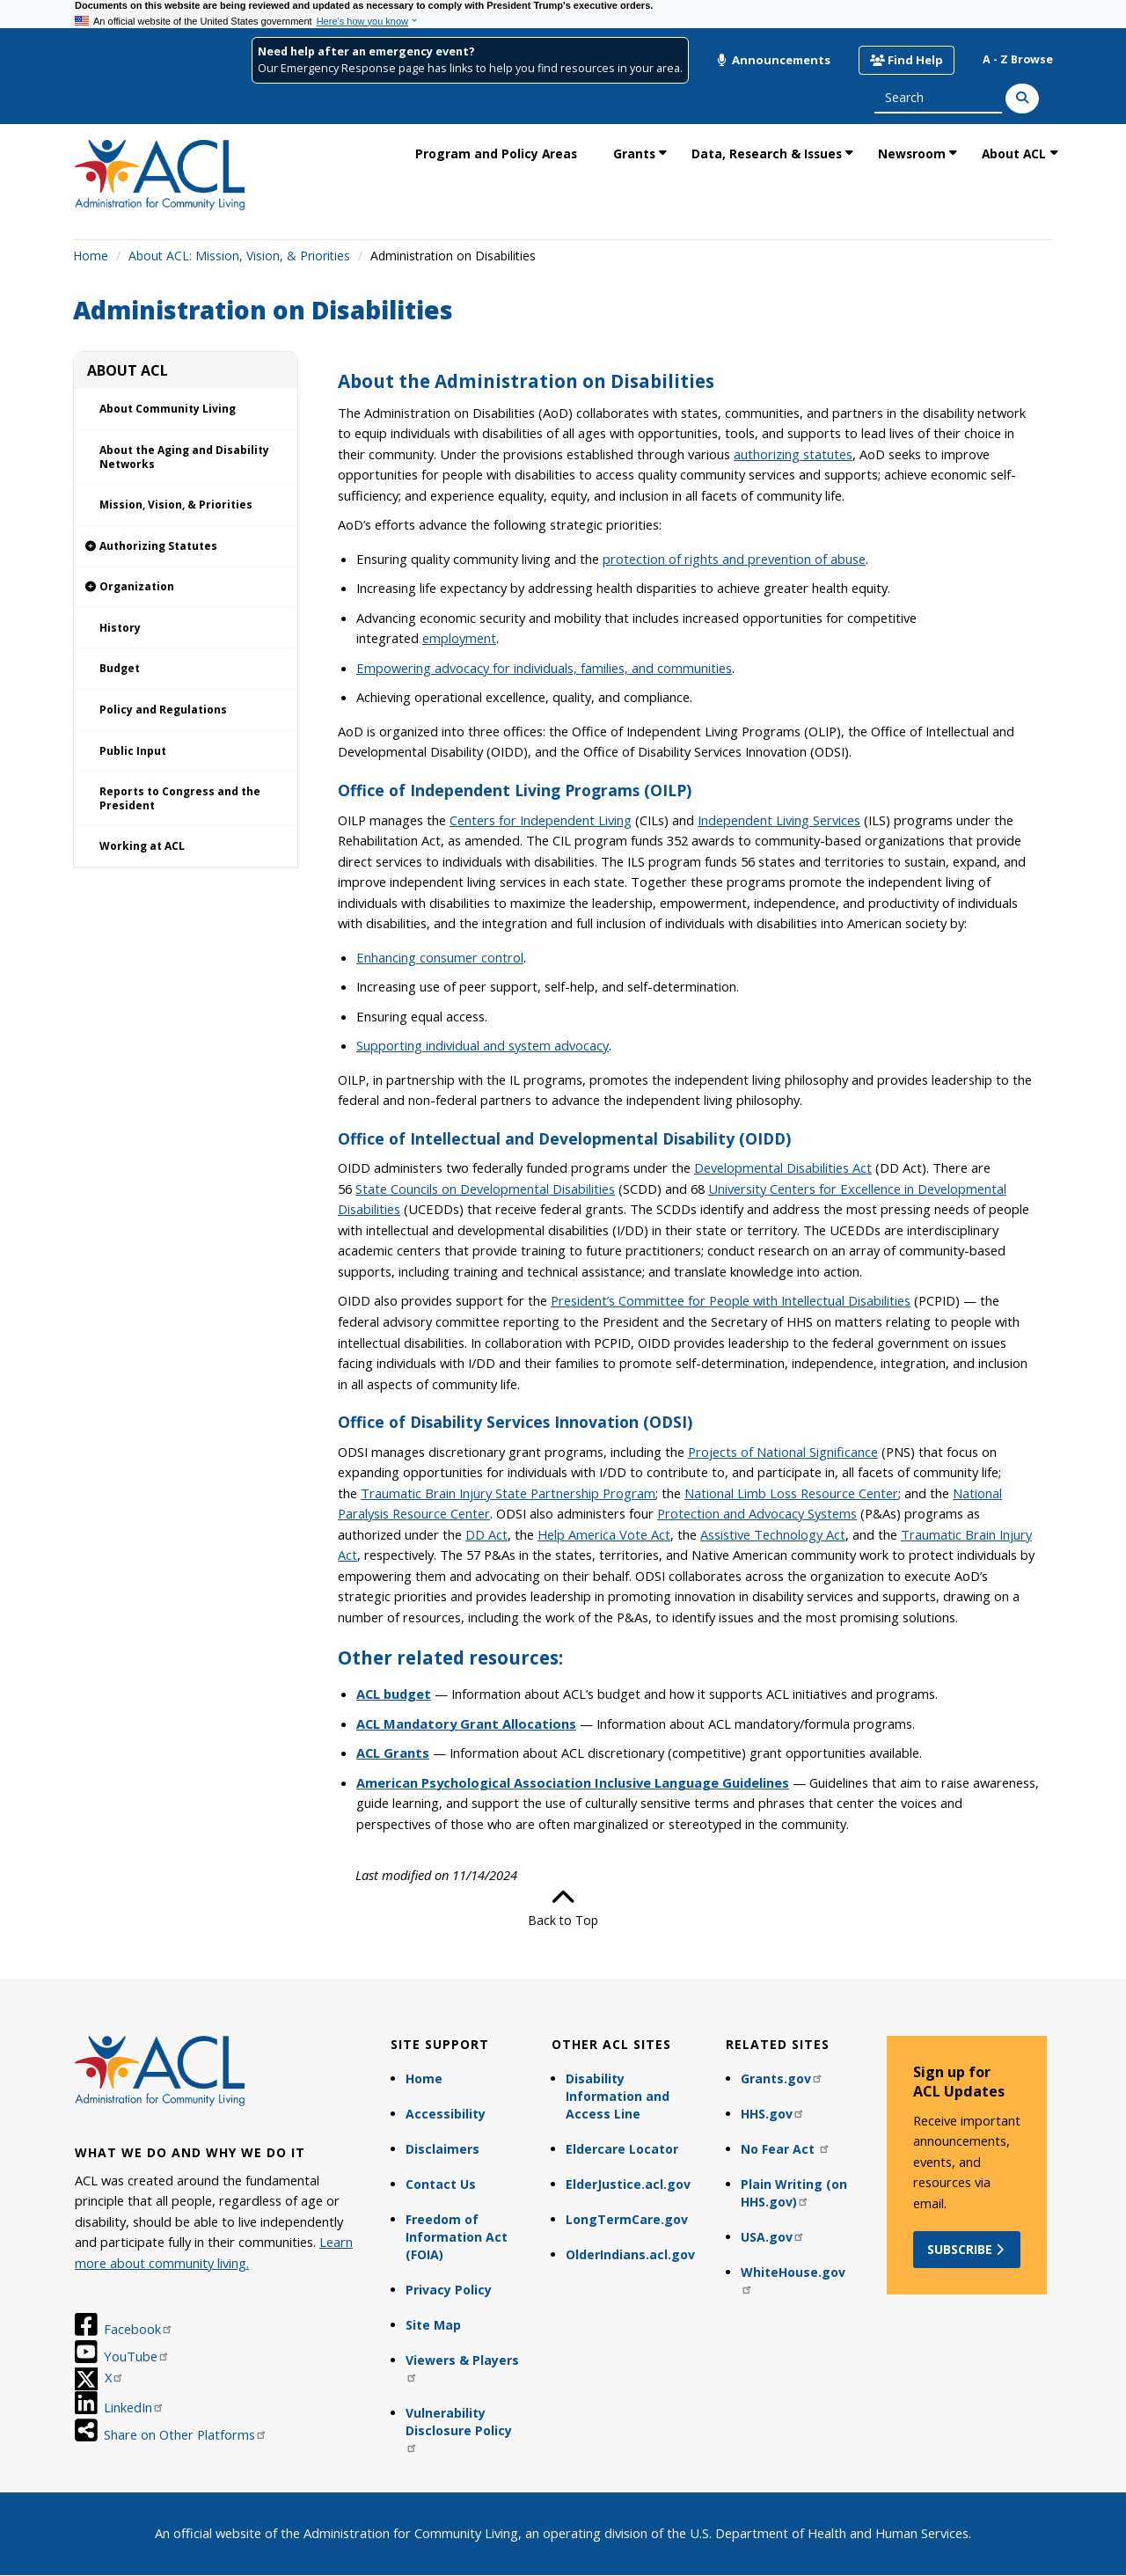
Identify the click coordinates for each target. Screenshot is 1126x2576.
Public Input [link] (132, 750)
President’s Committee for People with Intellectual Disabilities (730, 1300)
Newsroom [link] (912, 153)
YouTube (137, 2356)
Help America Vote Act (603, 1534)
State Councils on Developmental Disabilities (485, 1188)
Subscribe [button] (967, 2249)
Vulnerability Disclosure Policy (459, 2428)
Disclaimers (442, 2149)
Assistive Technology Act (772, 1534)
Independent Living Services (779, 820)
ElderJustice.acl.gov (628, 2184)
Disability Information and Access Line (617, 2096)
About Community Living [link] (167, 408)
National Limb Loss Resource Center (791, 1493)
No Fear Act (785, 2149)
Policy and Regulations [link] (163, 709)
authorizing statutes (793, 454)
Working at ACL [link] (142, 845)
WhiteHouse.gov (793, 2279)
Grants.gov (782, 2078)
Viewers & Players (462, 2367)
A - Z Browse (1018, 59)
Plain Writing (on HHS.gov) (794, 2193)
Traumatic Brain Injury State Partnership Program (508, 1493)
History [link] (120, 627)
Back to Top (563, 1907)
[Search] (1022, 98)
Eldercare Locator (622, 2149)
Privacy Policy (449, 2289)
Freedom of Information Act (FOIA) (457, 2237)
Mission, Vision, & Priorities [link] (175, 504)
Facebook (138, 2329)
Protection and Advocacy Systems (757, 1513)
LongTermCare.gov (627, 2219)
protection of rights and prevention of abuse (734, 558)
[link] (185, 546)
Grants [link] (634, 153)
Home (90, 255)
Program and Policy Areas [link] (496, 153)
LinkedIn (134, 2407)
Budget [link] (119, 668)
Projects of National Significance (783, 1451)
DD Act (486, 1534)
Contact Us (441, 2184)
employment (459, 638)
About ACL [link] (1014, 153)
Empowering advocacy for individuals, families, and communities (544, 668)
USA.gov (773, 2236)
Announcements (773, 60)
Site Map (433, 2324)
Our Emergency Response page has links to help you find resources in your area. (470, 68)
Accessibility (446, 2113)
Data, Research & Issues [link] (766, 153)
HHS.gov (773, 2113)
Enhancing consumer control (439, 957)
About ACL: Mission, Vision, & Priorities (239, 255)
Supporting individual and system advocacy (482, 1045)
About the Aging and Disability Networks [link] (184, 457)
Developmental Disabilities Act (783, 1167)
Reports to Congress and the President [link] (179, 798)
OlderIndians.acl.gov (630, 2254)
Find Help (906, 60)
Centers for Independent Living (541, 820)
